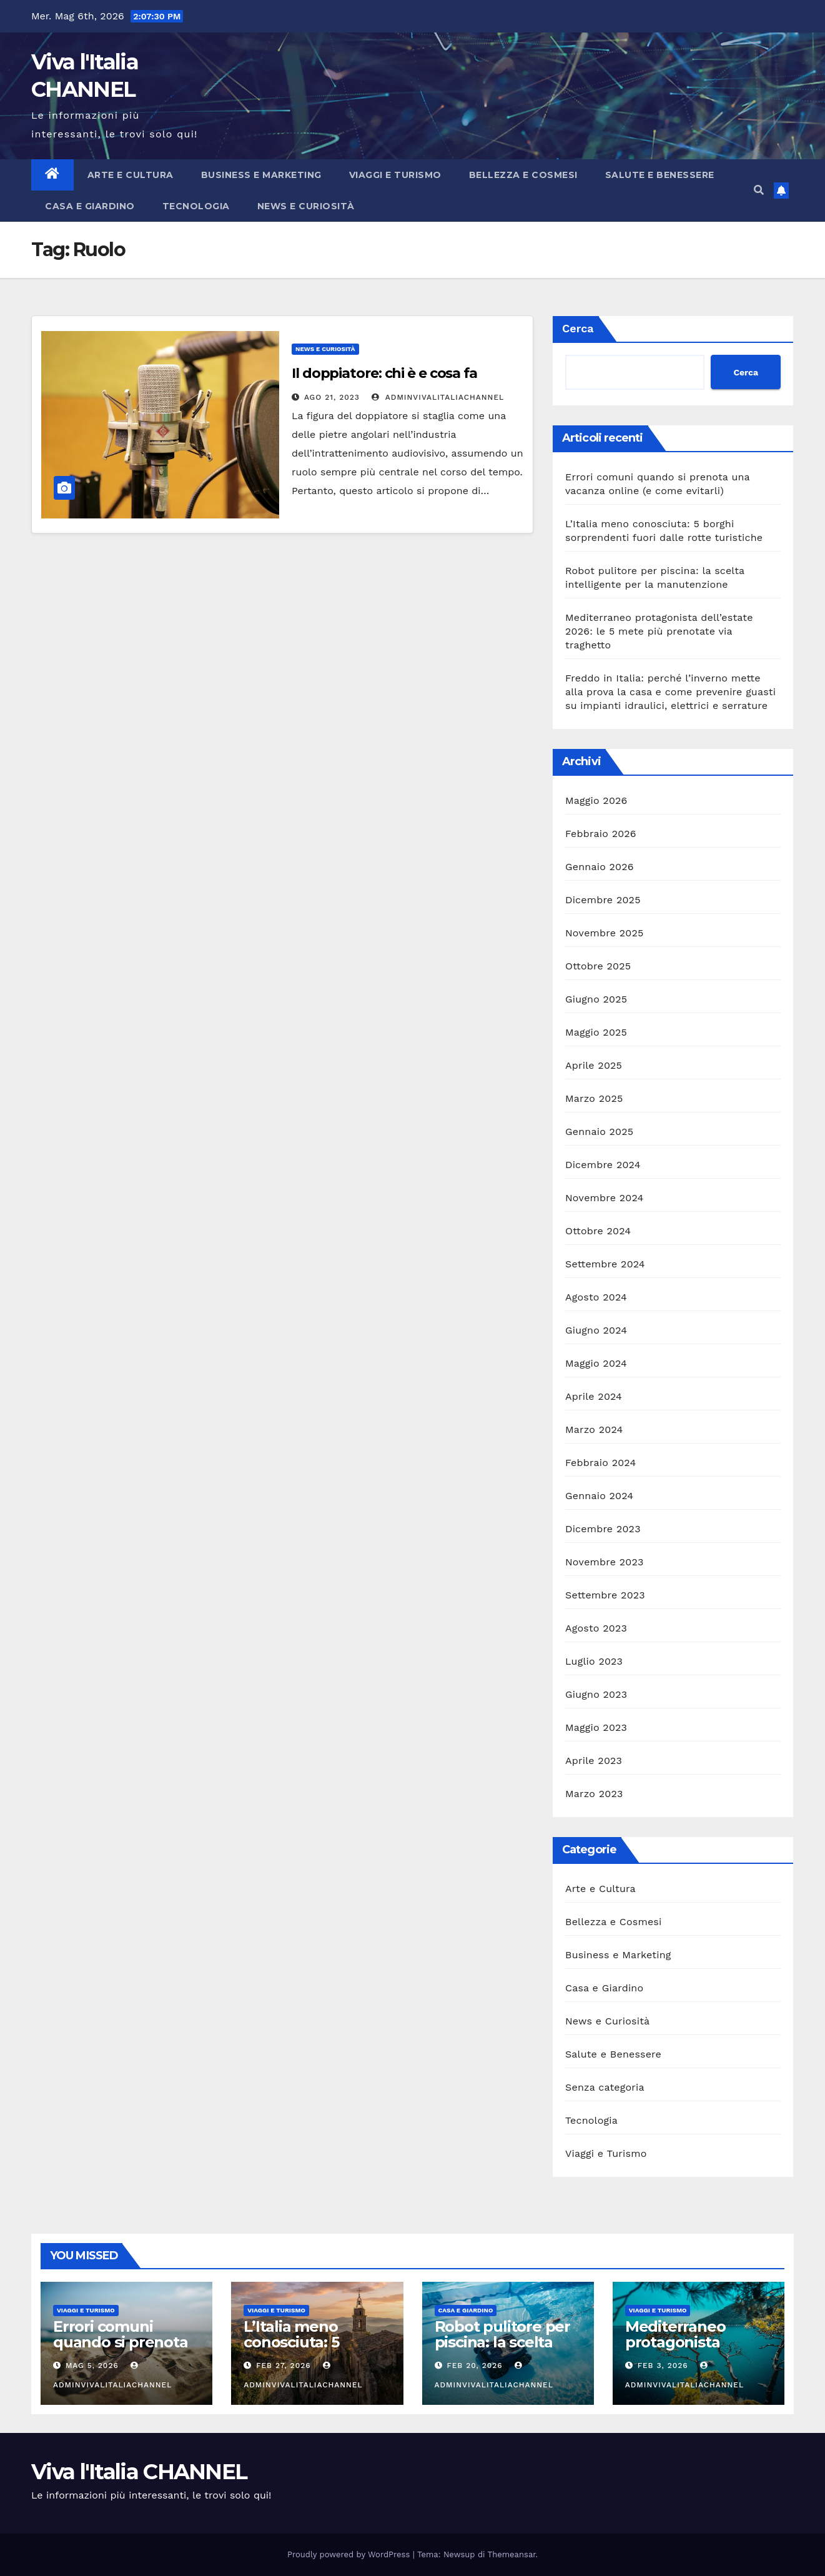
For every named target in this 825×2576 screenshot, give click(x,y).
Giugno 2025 (596, 999)
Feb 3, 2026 (663, 2365)
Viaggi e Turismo (395, 175)
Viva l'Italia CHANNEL (139, 2472)
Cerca (578, 328)
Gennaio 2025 (599, 1131)
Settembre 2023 (605, 1595)
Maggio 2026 (596, 800)
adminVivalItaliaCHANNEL (438, 397)
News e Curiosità (306, 206)
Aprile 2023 (593, 1760)
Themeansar (512, 2554)
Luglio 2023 (594, 1661)
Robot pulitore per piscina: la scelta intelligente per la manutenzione (502, 2349)
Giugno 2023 (596, 1694)
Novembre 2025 (604, 933)
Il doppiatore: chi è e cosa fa (384, 373)
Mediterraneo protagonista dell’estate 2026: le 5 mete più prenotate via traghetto (659, 631)
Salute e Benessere (659, 175)
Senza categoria (605, 2087)
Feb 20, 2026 (474, 2365)
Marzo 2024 (594, 1429)
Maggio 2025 (596, 1032)
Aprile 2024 (593, 1396)
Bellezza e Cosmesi (523, 175)
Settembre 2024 (605, 1264)
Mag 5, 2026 (92, 2365)
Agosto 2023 (596, 1628)
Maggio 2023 (596, 1727)
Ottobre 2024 (598, 1231)
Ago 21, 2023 (332, 397)
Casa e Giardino (90, 206)
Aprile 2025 (593, 1065)
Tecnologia (196, 206)
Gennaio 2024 (599, 1496)
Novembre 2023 (604, 1562)
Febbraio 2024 (600, 1463)
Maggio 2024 (596, 1363)
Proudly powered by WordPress (350, 2554)
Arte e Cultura (130, 175)
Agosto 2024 (596, 1297)
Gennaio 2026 (599, 867)
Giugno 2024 (596, 1330)
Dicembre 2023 (603, 1529)
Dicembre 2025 (603, 900)
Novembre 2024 (604, 1198)
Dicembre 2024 (603, 1165)
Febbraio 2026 (600, 834)
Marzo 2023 (594, 1794)
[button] (759, 190)
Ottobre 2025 (598, 966)
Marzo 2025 (594, 1098)
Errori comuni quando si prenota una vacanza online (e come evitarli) (123, 2349)
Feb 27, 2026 (283, 2365)
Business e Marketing (261, 175)
